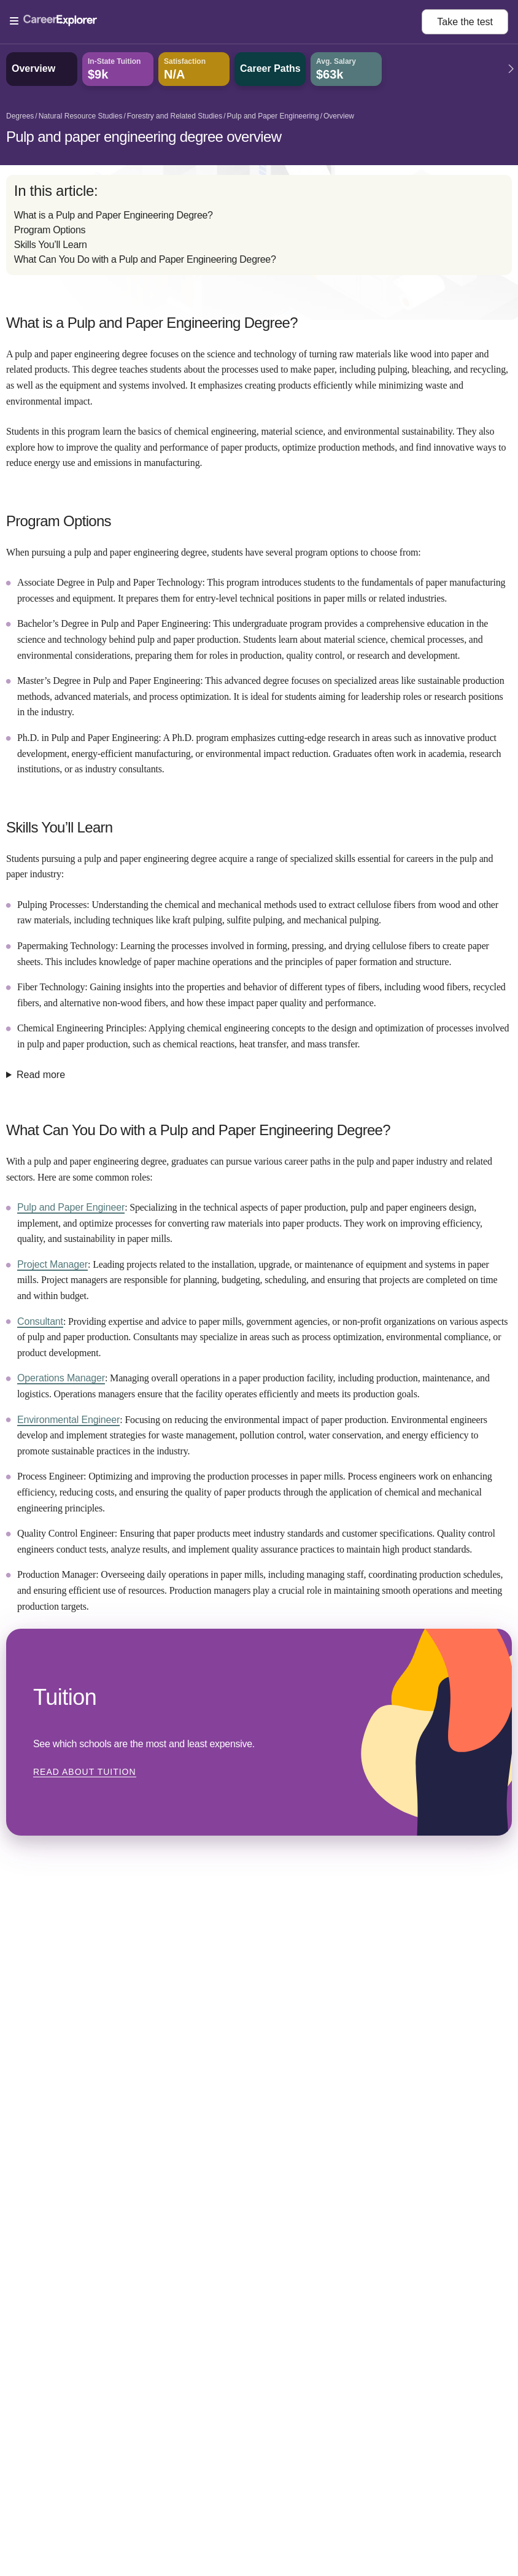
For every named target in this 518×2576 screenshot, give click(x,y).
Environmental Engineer (68, 1419)
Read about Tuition (84, 1772)
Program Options (49, 230)
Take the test (465, 22)
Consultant (40, 1321)
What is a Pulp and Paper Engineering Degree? (113, 215)
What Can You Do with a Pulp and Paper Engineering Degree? (145, 259)
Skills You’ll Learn (50, 244)
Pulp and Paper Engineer (71, 1207)
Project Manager (52, 1264)
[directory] (259, 225)
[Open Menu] (216, 21)
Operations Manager (61, 1378)
